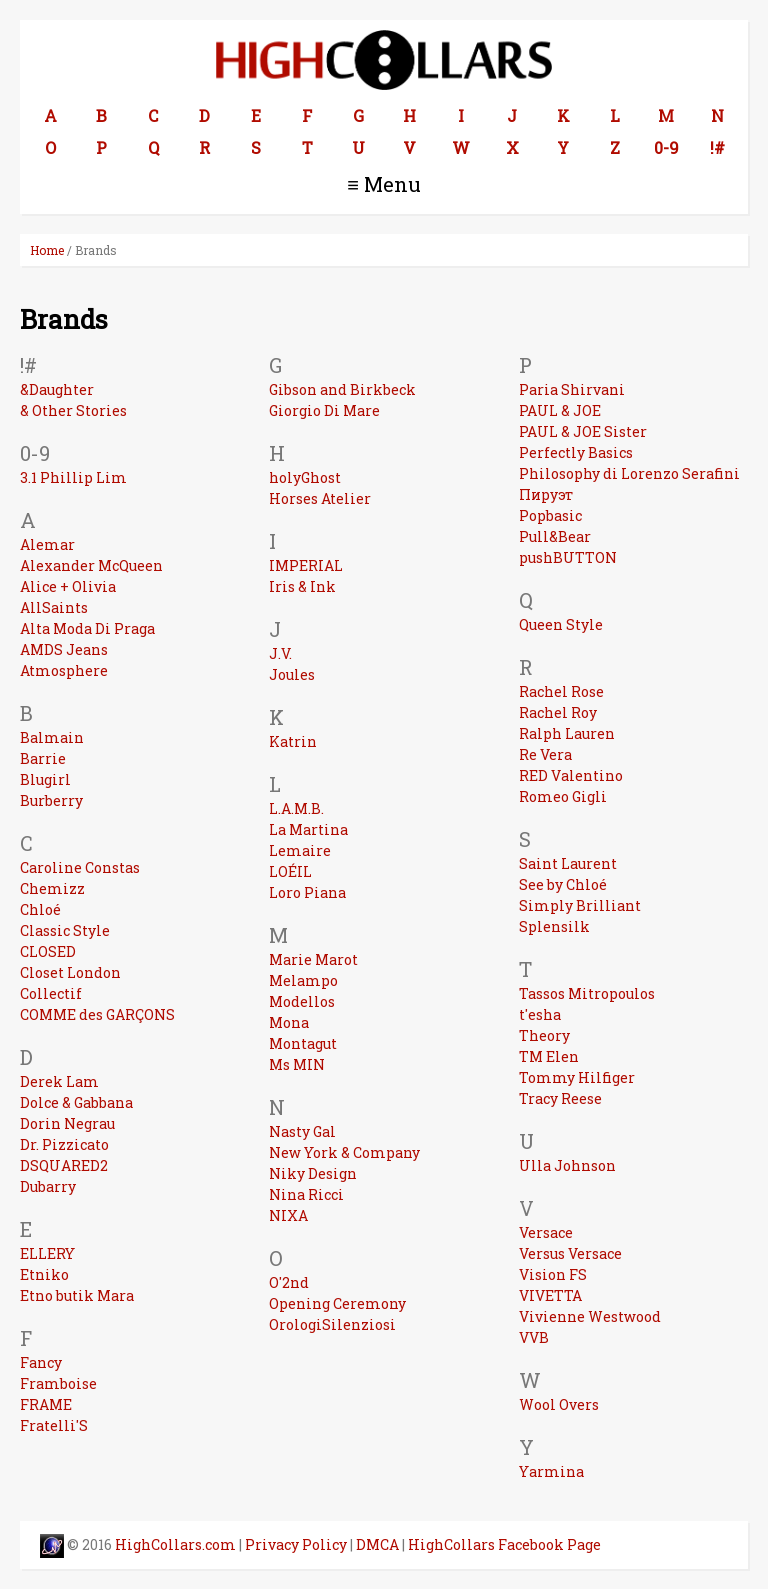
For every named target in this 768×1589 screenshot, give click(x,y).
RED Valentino (571, 775)
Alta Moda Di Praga (87, 628)
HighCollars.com (175, 1544)
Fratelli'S (54, 1425)
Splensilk (554, 926)
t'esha (540, 1014)
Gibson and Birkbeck (342, 389)
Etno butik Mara (77, 1295)
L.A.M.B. (296, 808)
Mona (289, 1022)
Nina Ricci (306, 1194)
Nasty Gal (302, 1131)
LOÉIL (290, 871)
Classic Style (65, 930)
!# (717, 147)
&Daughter (57, 389)
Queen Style (561, 624)
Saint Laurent (568, 863)
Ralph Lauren (567, 733)
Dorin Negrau (67, 1123)
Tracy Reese (560, 1098)
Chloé (40, 909)
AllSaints (54, 607)
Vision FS (553, 1274)
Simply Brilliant (580, 905)
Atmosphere (64, 670)
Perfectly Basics (576, 452)
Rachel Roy (558, 712)
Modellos (302, 1001)
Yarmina (551, 1471)
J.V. (280, 653)
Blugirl (45, 779)
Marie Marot (313, 959)
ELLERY (47, 1253)
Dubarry (48, 1186)
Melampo (303, 980)
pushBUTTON (568, 557)
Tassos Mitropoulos (587, 993)
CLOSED (48, 951)
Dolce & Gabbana (76, 1102)
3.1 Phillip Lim (73, 477)
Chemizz (52, 888)
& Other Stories (73, 410)
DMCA (377, 1544)
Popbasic (550, 515)
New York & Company (344, 1152)
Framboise (58, 1383)
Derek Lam (59, 1081)
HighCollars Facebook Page (504, 1544)
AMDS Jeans (64, 649)
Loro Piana (307, 892)
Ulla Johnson (567, 1165)
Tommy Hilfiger (577, 1077)
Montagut (303, 1043)
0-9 (666, 147)
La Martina (308, 829)
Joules (292, 674)
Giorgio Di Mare (324, 410)
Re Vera (545, 754)
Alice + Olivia (68, 586)
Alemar (47, 544)
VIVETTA (550, 1295)
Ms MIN (297, 1064)
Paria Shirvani (572, 389)
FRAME (46, 1404)
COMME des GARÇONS (97, 1014)
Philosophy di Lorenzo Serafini (629, 473)
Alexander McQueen (91, 565)
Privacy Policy (296, 1544)
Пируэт (546, 494)
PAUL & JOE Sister (583, 431)
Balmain (52, 737)
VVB (534, 1337)
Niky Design (313, 1173)
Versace (546, 1232)
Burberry (51, 800)
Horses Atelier (320, 498)
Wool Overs (559, 1404)
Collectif (51, 993)
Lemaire (300, 850)
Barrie (43, 758)
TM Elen (549, 1056)
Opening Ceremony (337, 1303)
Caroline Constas (80, 867)
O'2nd (289, 1282)
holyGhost (305, 477)
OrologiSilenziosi (332, 1324)
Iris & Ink (302, 586)
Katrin (293, 741)
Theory (544, 1035)
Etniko (44, 1274)
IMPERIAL (306, 565)
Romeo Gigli (563, 796)
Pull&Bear (555, 536)
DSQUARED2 (64, 1165)
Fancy (41, 1362)
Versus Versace (570, 1253)
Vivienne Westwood (590, 1316)
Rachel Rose (561, 691)
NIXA (288, 1215)
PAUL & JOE (560, 410)
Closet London (70, 972)
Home (47, 250)
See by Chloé (563, 884)
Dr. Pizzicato (64, 1144)
